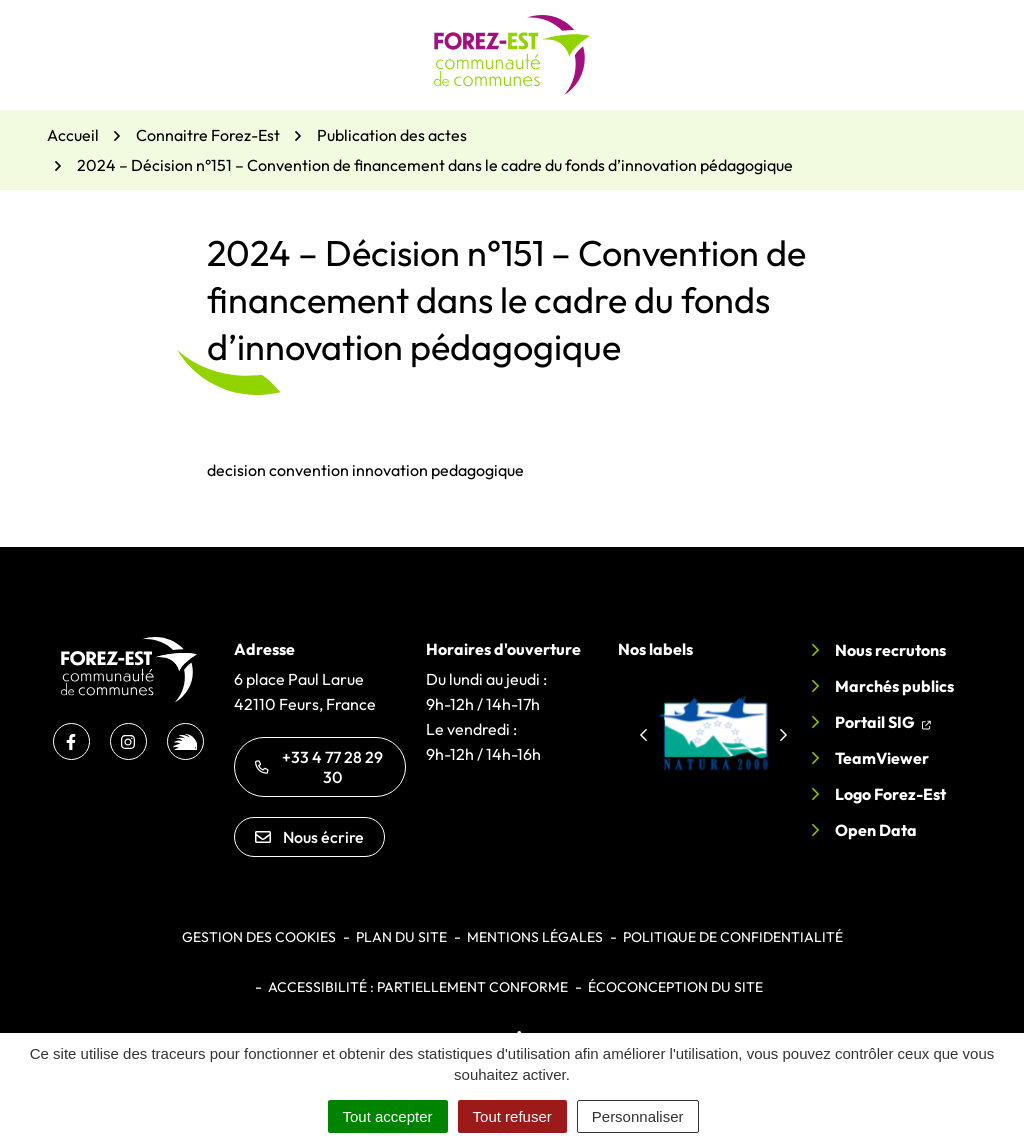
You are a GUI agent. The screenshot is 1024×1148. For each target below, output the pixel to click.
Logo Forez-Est (890, 794)
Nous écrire (309, 837)
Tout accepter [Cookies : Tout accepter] (388, 1116)
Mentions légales (535, 937)
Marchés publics (894, 686)
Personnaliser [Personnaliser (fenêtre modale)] (638, 1116)
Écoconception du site (675, 987)
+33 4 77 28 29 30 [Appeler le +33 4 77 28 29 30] (319, 767)
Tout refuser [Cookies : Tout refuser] (512, 1116)
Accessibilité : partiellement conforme (418, 987)
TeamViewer (882, 758)
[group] (713, 732)
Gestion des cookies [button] (259, 937)
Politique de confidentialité (733, 937)
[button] (643, 735)
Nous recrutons (890, 650)
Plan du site (401, 937)
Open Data (876, 830)
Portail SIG (883, 720)
